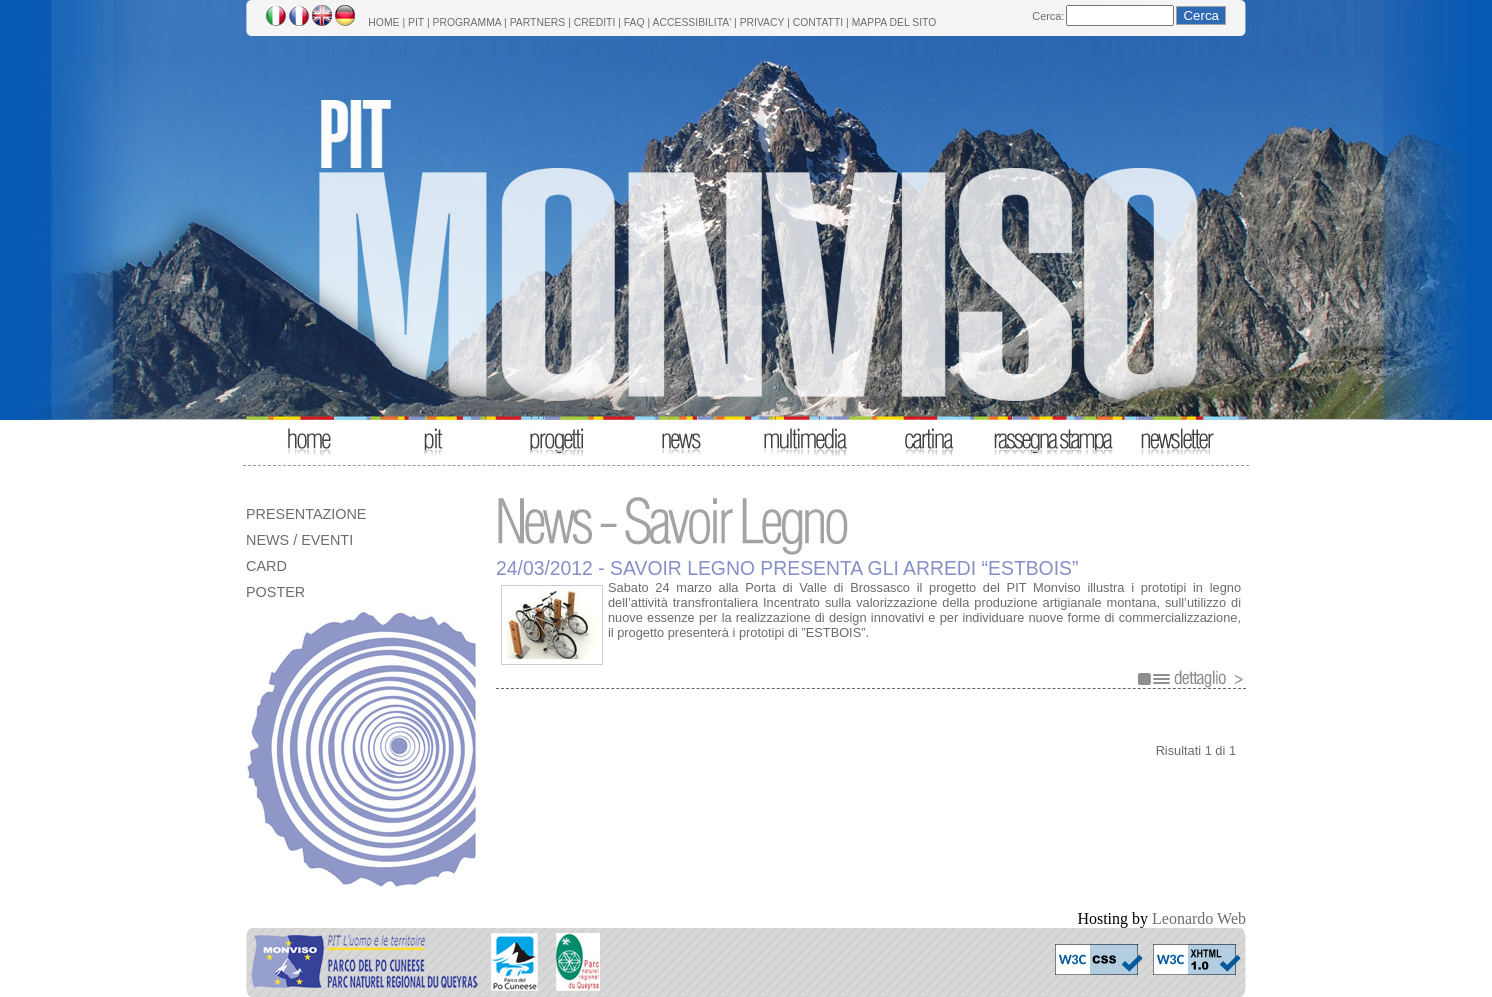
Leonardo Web (1199, 918)
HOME (383, 22)
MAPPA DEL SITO (894, 22)
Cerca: (1048, 16)
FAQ (634, 22)
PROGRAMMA (466, 22)
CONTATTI (818, 22)
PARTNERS (538, 22)
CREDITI (595, 22)
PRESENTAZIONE (306, 514)
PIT (416, 22)
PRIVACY (762, 22)
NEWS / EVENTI (299, 540)
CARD (266, 566)
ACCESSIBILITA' (692, 22)
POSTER (275, 592)
